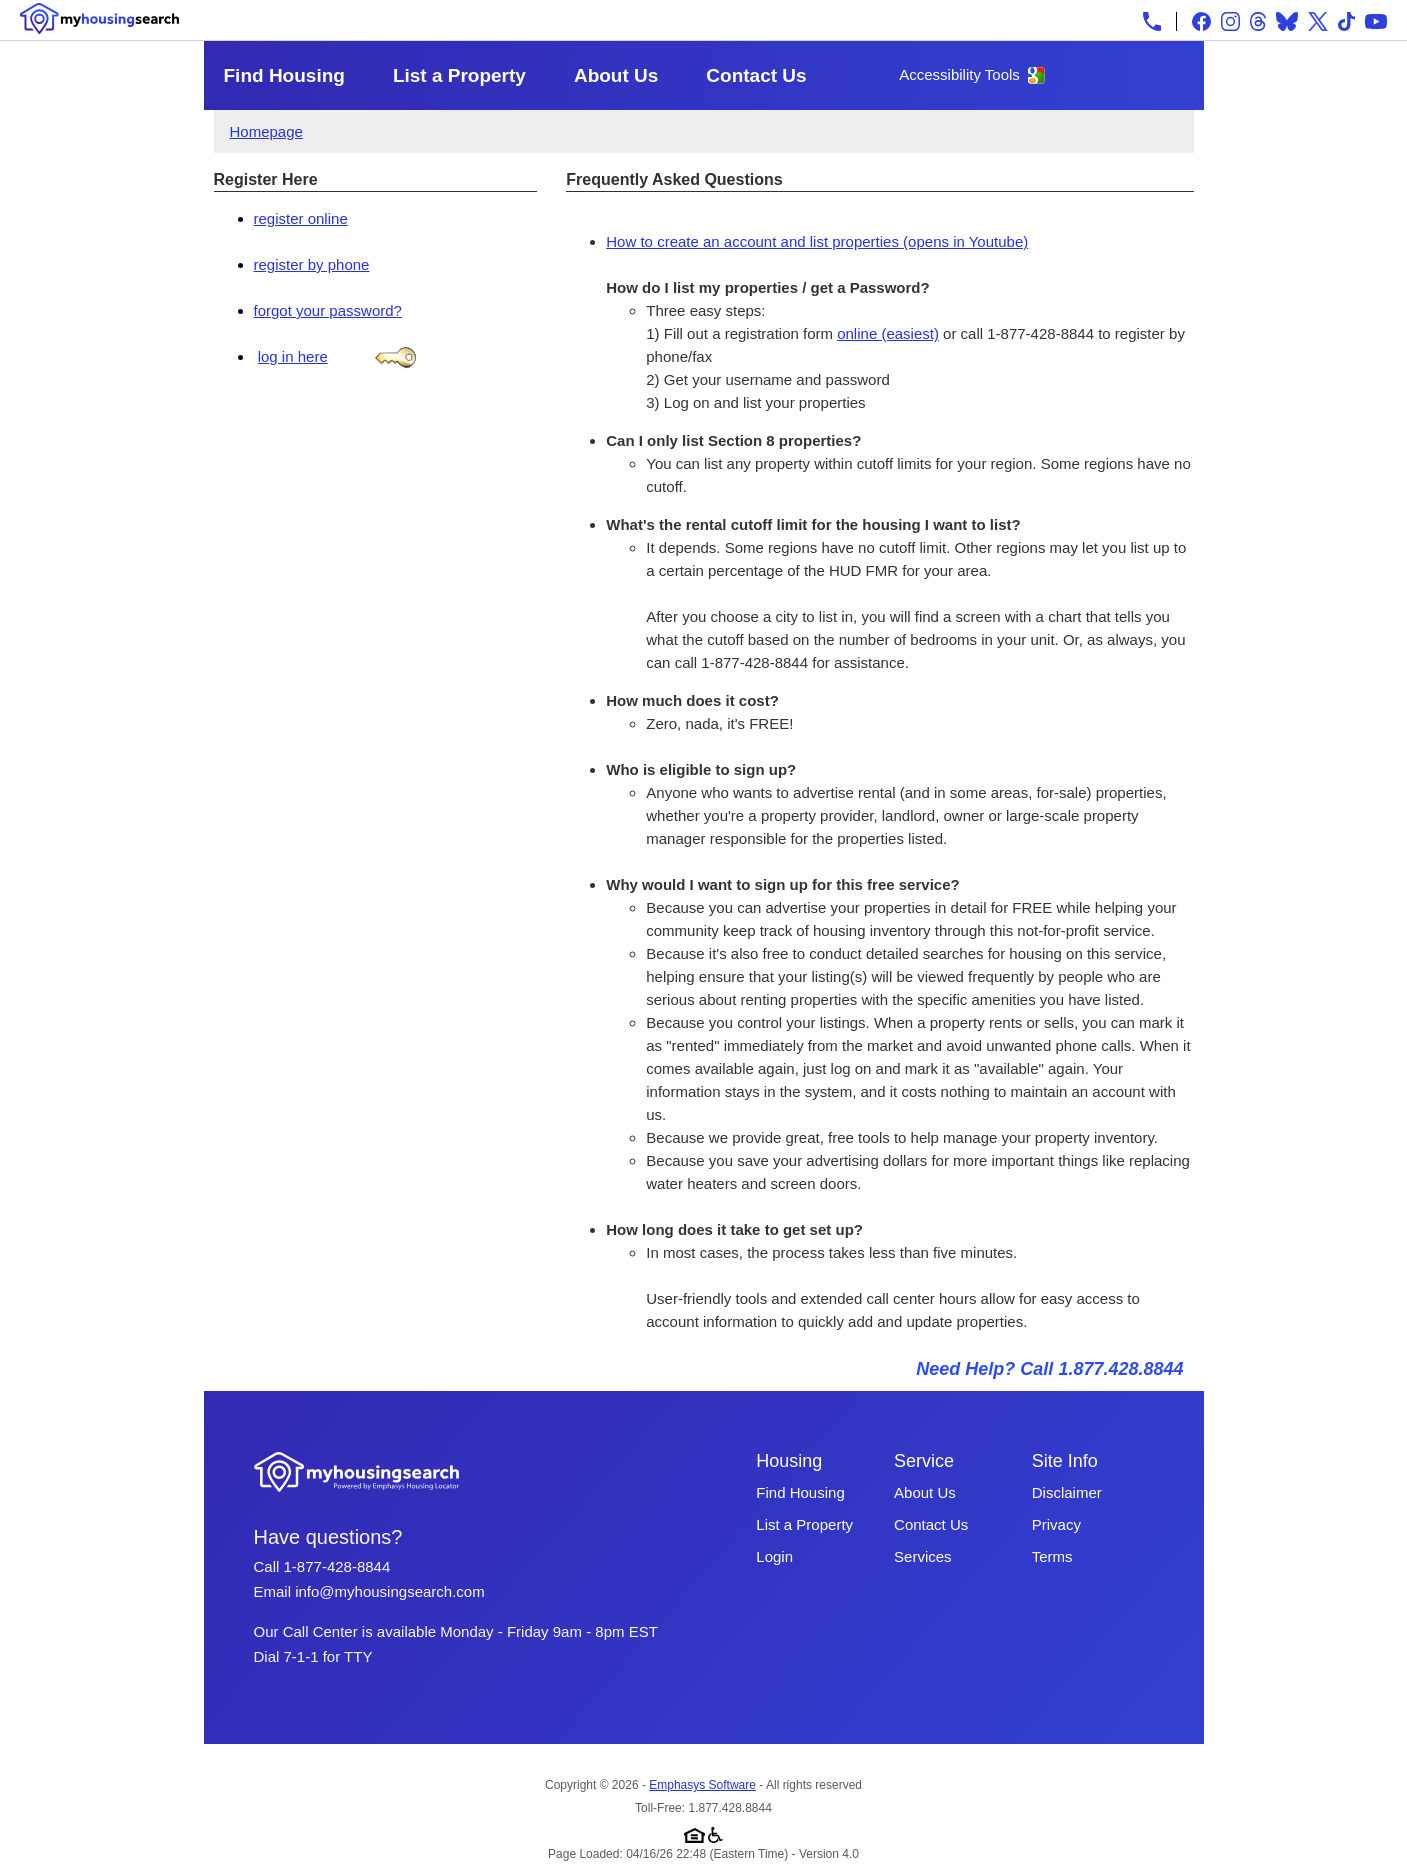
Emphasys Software (702, 1785)
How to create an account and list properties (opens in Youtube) (817, 241)
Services (923, 1556)
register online (301, 218)
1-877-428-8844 (337, 1566)
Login (774, 1556)
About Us (616, 75)
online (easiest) (888, 333)
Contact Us (756, 75)
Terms (1052, 1556)
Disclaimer (1067, 1492)
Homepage (266, 131)
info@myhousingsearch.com (389, 1591)
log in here (293, 356)
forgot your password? (328, 310)
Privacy (1056, 1524)
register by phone (312, 264)
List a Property (459, 75)
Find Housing (284, 75)
